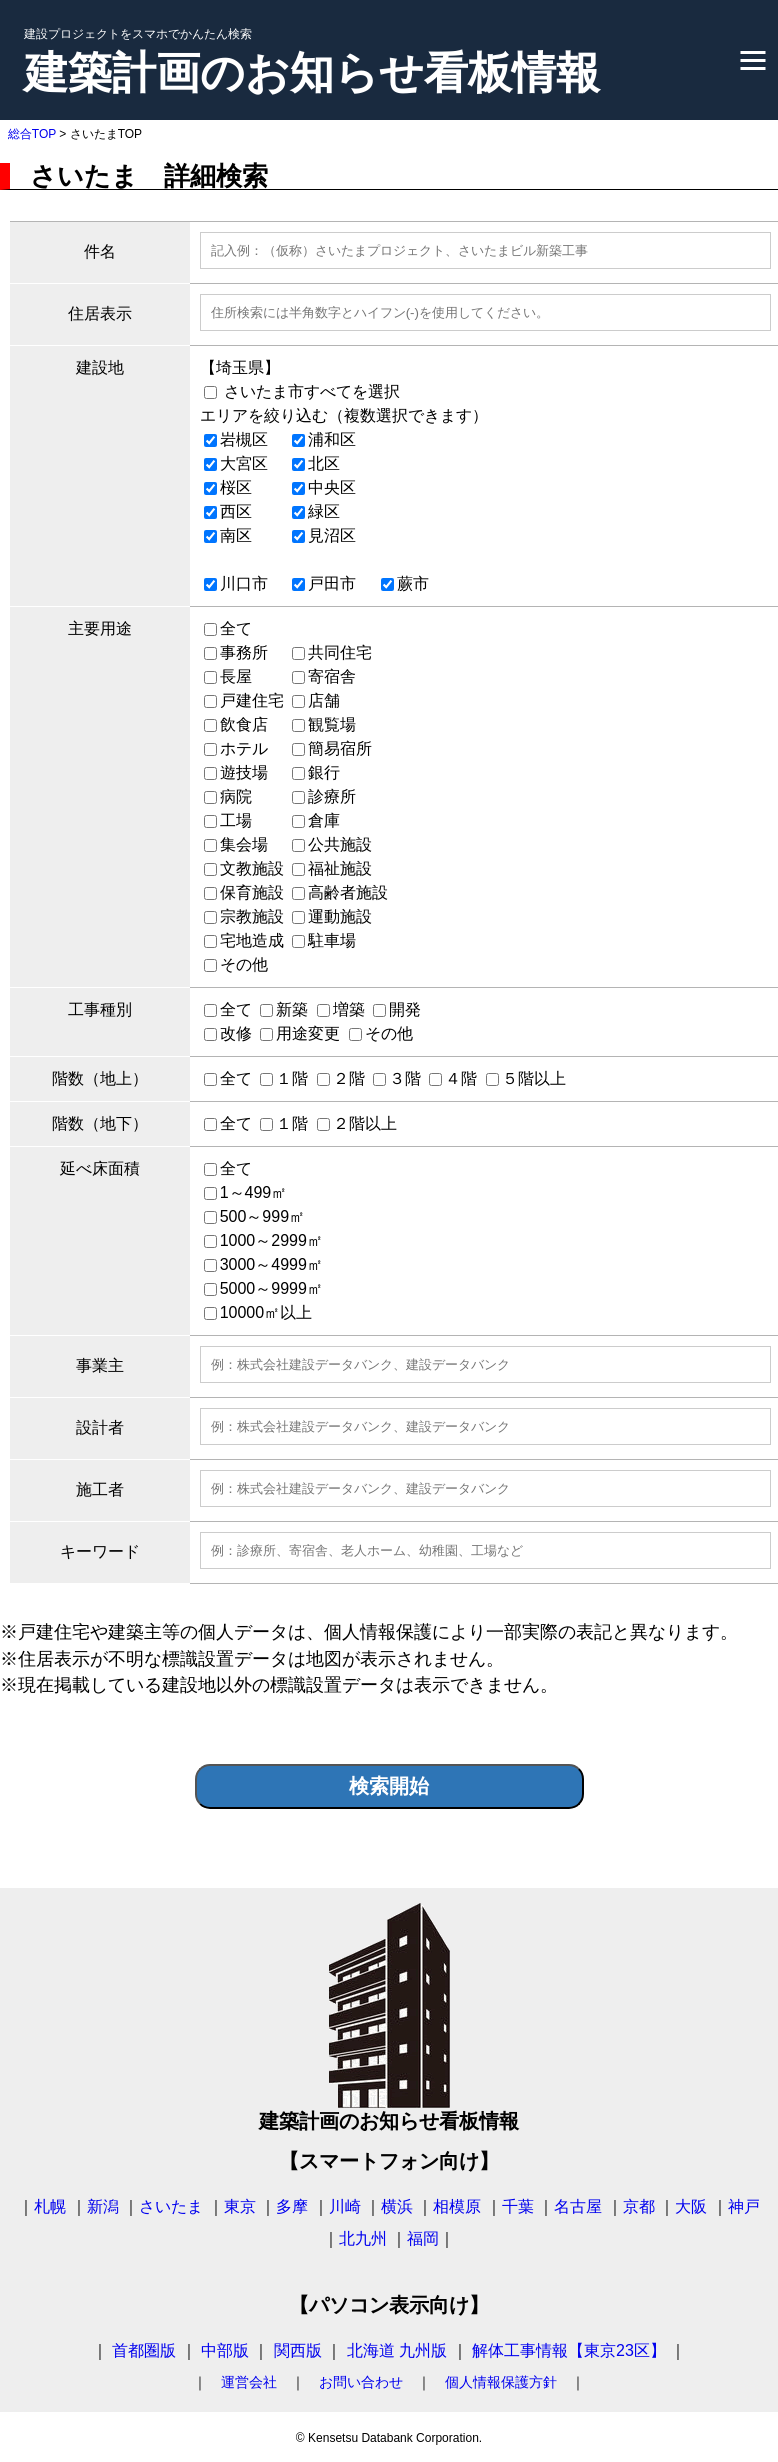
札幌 (50, 2206)
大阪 (691, 2206)
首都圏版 (144, 2350)
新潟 (103, 2206)
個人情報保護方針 (501, 2382)
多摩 (292, 2206)
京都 (639, 2206)
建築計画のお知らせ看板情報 (312, 72)
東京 (240, 2206)
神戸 (744, 2206)
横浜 (397, 2206)
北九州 (363, 2238)
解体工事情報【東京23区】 (569, 2350)
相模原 (457, 2206)
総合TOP (32, 134)
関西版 (298, 2350)
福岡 (423, 2238)
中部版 (225, 2350)
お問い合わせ (361, 2382)
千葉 (518, 2206)
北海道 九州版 (397, 2350)
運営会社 (249, 2382)
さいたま (171, 2206)
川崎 (345, 2206)
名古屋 (578, 2206)
